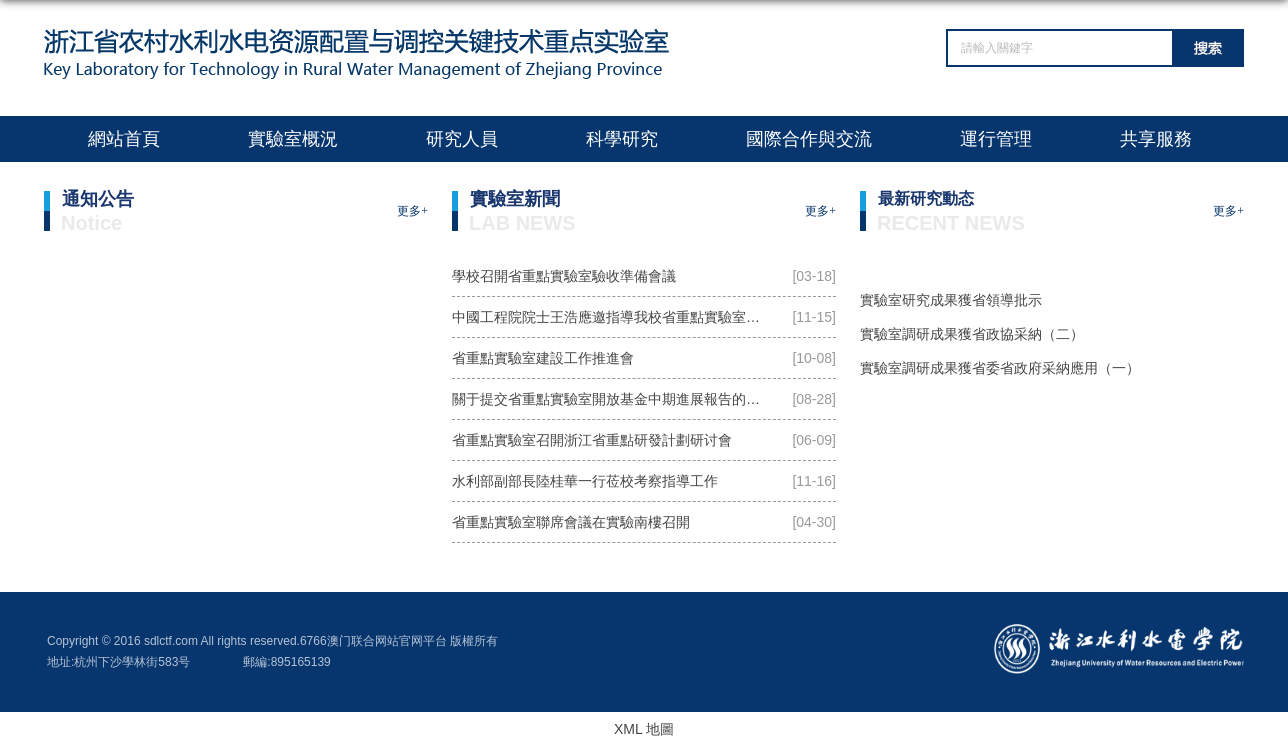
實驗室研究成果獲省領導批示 (951, 300)
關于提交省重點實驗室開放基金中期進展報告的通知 (613, 399)
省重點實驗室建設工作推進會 (543, 358)
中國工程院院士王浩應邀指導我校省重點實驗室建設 (613, 317)
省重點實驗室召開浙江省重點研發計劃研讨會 (592, 440)
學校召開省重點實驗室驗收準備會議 (564, 276)
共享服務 (1156, 139)
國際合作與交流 (809, 139)
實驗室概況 (293, 139)
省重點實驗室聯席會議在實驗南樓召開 (571, 522)
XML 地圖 (644, 729)
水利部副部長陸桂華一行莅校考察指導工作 (585, 481)
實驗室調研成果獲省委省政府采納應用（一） (1000, 368)
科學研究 (622, 139)
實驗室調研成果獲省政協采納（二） (972, 334)
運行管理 (996, 139)
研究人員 (462, 139)
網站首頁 (124, 139)
